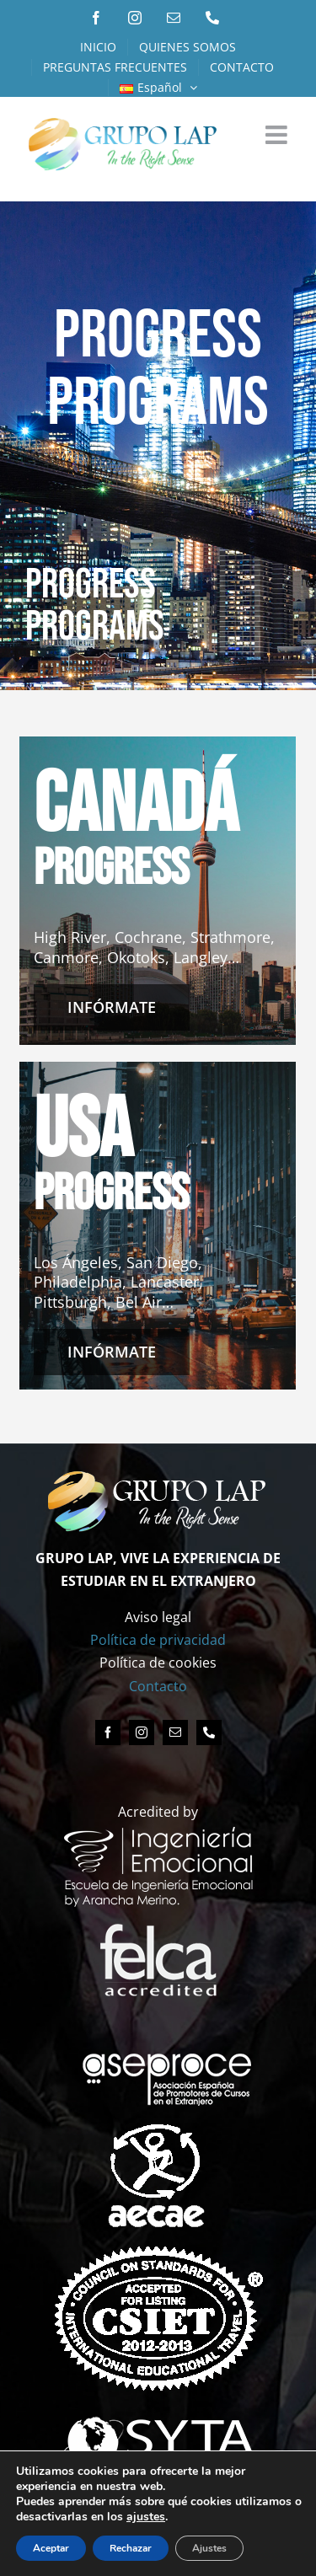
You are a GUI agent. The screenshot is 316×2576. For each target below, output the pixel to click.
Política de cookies (158, 1662)
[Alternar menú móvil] (278, 134)
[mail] (175, 1732)
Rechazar (133, 2548)
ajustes (223, 2517)
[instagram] (141, 1732)
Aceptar (52, 2548)
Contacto (158, 1686)
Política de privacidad (158, 1640)
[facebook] (108, 1732)
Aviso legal (158, 1617)
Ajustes (214, 2548)
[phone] (209, 1732)
